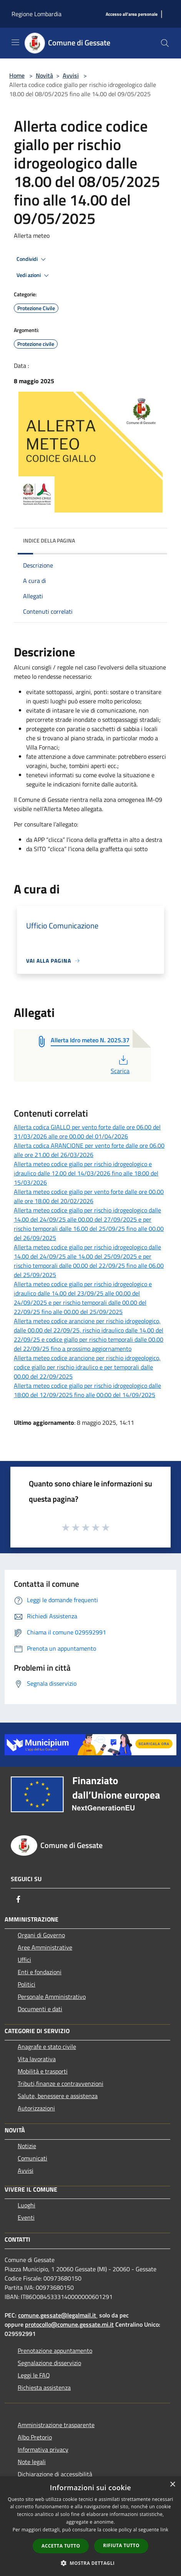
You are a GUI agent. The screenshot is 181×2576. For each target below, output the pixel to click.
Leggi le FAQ (34, 2375)
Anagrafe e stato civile (47, 2046)
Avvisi (71, 75)
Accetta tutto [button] (61, 2546)
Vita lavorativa (37, 2058)
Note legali (32, 2461)
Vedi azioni (34, 275)
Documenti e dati (40, 2008)
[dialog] (90, 2526)
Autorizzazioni (36, 2108)
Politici (26, 1984)
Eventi (26, 2217)
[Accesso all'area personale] (132, 14)
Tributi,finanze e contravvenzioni (60, 2083)
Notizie (27, 2145)
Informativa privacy (43, 2449)
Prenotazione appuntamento (55, 2350)
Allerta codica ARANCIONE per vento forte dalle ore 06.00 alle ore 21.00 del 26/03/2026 (89, 1150)
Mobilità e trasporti (43, 2071)
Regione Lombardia (36, 13)
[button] (90, 2563)
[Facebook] (18, 1899)
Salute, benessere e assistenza (58, 2095)
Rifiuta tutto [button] (121, 2545)
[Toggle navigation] (15, 42)
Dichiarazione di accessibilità (55, 2474)
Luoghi (26, 2205)
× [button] (172, 2485)
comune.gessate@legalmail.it (57, 2315)
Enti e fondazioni (39, 1972)
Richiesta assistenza (44, 2387)
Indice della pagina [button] (49, 540)
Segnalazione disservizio (49, 2362)
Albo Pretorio (35, 2437)
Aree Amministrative (45, 1947)
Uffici (24, 1959)
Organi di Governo (41, 1935)
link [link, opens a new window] (164, 2529)
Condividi (32, 259)
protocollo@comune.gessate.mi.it (69, 2324)
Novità (44, 75)
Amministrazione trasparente (56, 2424)
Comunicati (32, 2158)
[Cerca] (164, 43)
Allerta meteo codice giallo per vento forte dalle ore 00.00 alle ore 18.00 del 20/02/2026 (89, 1196)
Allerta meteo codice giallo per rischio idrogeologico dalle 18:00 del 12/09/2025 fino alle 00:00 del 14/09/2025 (87, 1390)
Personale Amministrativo (52, 1996)
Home (17, 75)
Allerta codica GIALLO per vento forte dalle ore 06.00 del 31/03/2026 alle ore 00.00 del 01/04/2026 (87, 1131)
